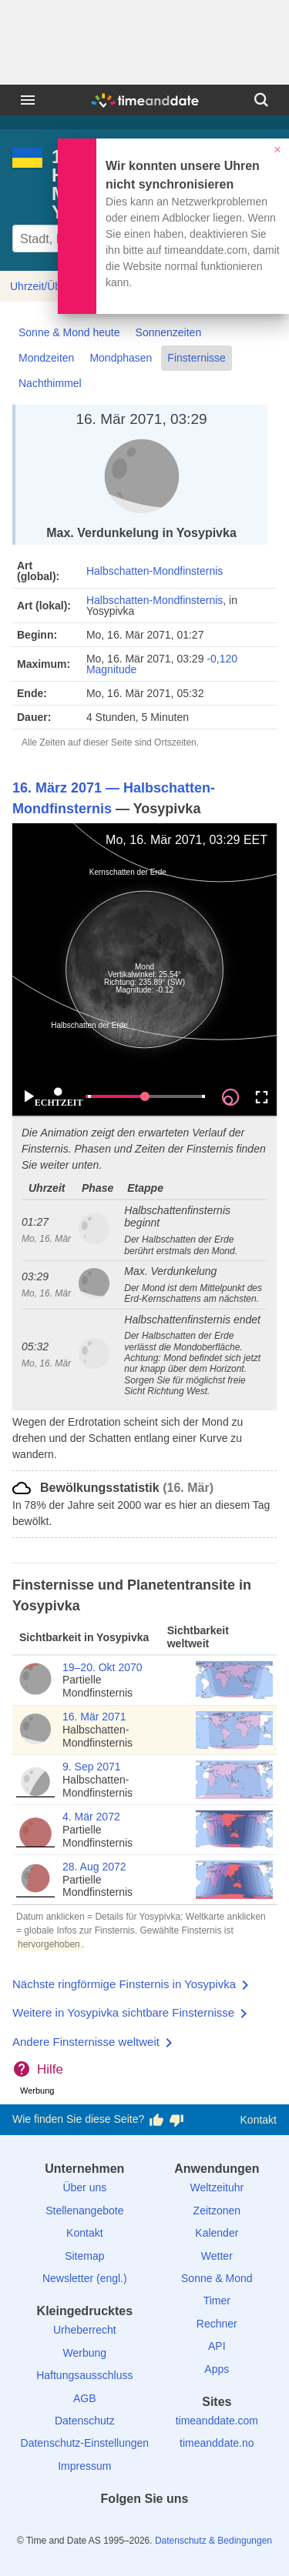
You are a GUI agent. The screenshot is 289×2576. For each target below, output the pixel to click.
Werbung (85, 2353)
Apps (216, 2369)
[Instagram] (171, 2526)
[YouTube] (197, 2526)
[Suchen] (261, 100)
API (217, 2346)
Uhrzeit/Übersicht (51, 286)
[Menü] (27, 100)
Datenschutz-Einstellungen (85, 2443)
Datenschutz (85, 2420)
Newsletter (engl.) (84, 2278)
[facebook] (91, 2526)
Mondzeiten (46, 358)
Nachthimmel (50, 383)
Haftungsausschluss (84, 2375)
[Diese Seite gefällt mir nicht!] (176, 2119)
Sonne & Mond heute (69, 332)
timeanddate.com (217, 2420)
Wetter (217, 2256)
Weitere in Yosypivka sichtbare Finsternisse (123, 2012)
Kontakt (258, 2120)
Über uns (84, 2187)
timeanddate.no (217, 2443)
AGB (84, 2398)
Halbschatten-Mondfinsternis (154, 571)
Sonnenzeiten (169, 332)
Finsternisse (196, 358)
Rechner (217, 2323)
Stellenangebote (84, 2210)
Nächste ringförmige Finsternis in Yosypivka (124, 1983)
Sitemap (84, 2256)
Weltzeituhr (217, 2187)
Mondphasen (120, 358)
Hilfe (50, 2069)
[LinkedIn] (144, 2526)
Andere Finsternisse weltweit (86, 2041)
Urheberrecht (84, 2330)
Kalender (216, 2233)
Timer (216, 2300)
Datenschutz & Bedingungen (213, 2540)
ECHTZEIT (58, 1097)
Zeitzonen (216, 2210)
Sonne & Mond (217, 2278)
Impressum (84, 2466)
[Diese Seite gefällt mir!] (156, 2119)
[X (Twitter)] (117, 2526)
